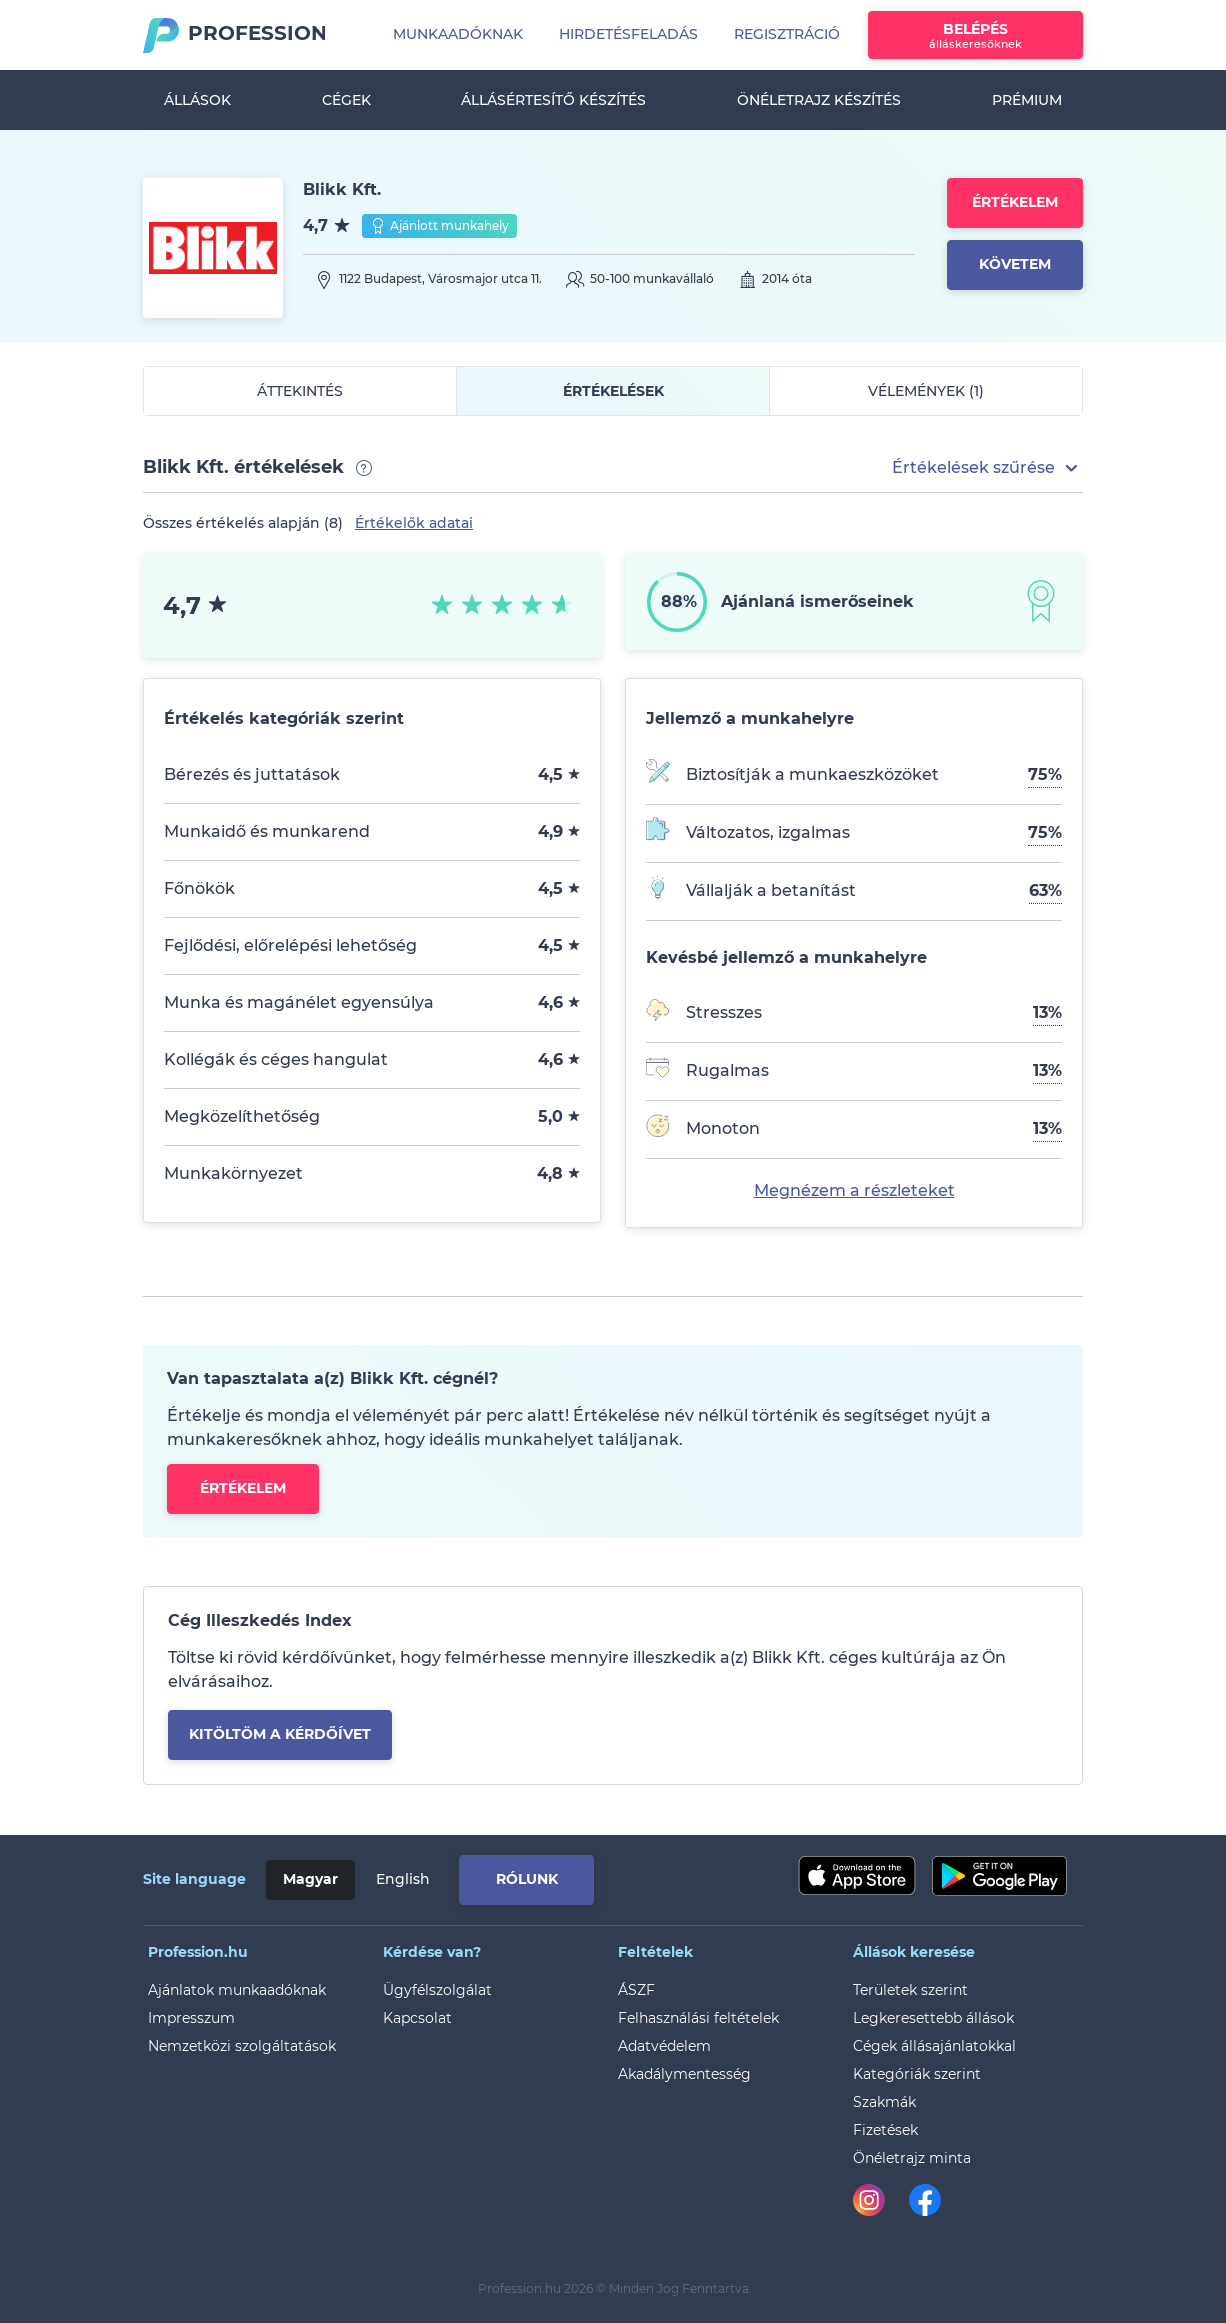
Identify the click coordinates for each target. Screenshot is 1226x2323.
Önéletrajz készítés (819, 100)
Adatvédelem (664, 2046)
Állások (197, 100)
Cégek (346, 100)
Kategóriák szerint (917, 2074)
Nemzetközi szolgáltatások (242, 2046)
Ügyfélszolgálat (437, 1990)
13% (1047, 1012)
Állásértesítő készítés (553, 100)
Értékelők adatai (414, 523)
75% (1045, 774)
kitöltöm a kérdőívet (280, 1734)
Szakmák (884, 2102)
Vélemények (926, 391)
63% (1045, 890)
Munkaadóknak (458, 34)
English (403, 1879)
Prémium (1027, 100)
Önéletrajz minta (912, 2158)
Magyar (310, 1879)
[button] (987, 468)
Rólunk (527, 1879)
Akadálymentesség (684, 2074)
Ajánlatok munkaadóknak (237, 1990)
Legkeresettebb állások (933, 2018)
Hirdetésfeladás (628, 34)
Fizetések (885, 2130)
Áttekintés (300, 391)
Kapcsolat (417, 2018)
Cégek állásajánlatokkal (934, 2046)
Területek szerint (910, 1990)
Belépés (975, 35)
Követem (1015, 264)
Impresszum (191, 2018)
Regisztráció (787, 34)
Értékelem (1015, 202)
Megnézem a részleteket (854, 1190)
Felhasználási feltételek (698, 2018)
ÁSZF (636, 1990)
